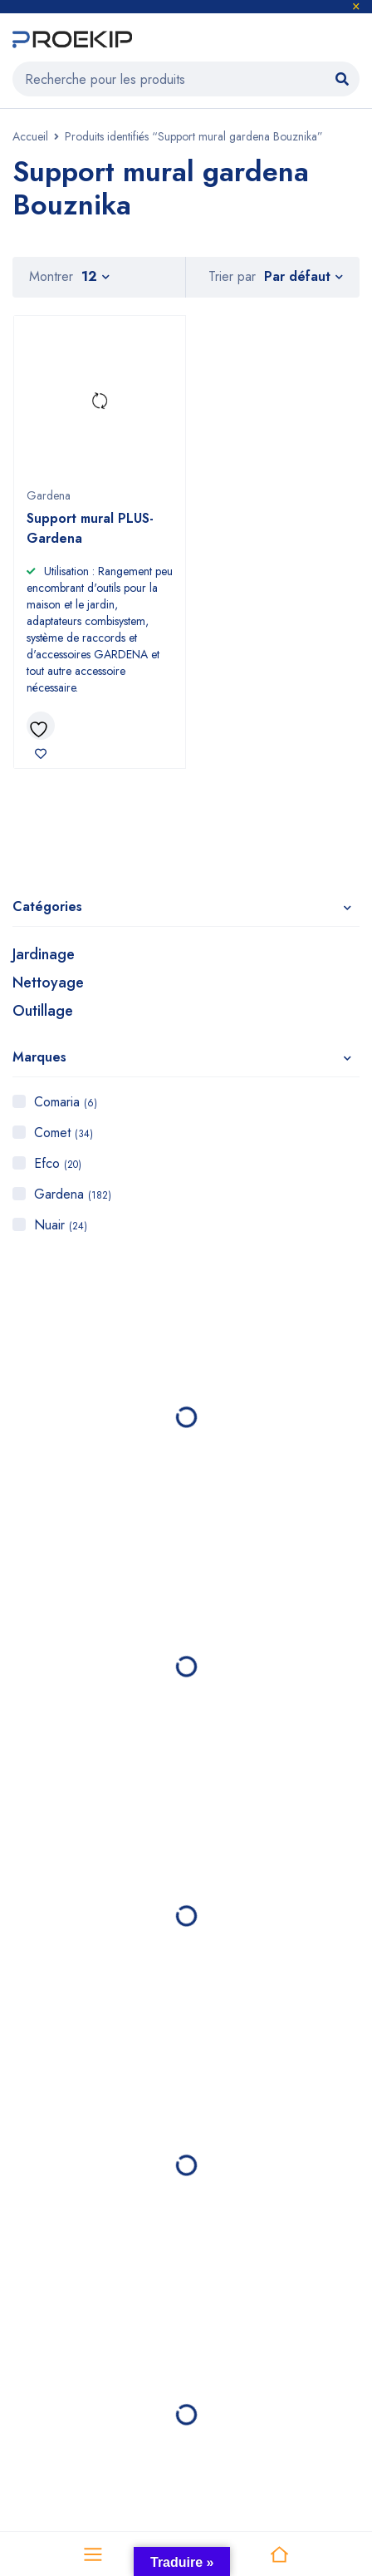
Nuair (60, 1224)
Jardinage (43, 954)
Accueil (30, 136)
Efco (57, 1163)
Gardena (72, 1194)
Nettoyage (48, 982)
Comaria (65, 1101)
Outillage (42, 1011)
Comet (63, 1132)
